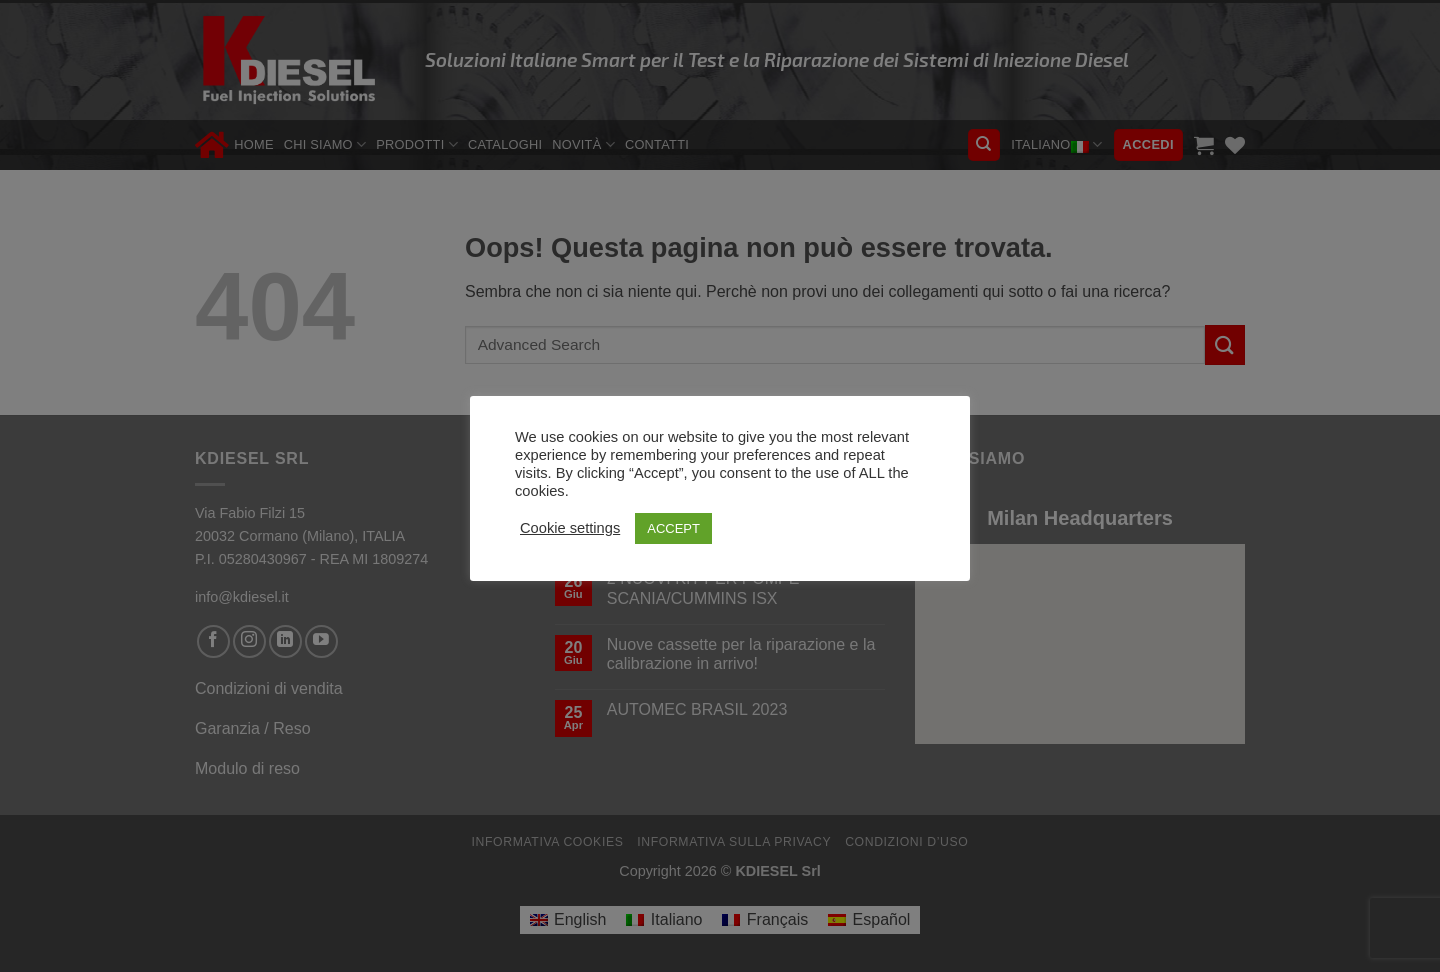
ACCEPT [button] (673, 528)
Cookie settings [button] (570, 528)
